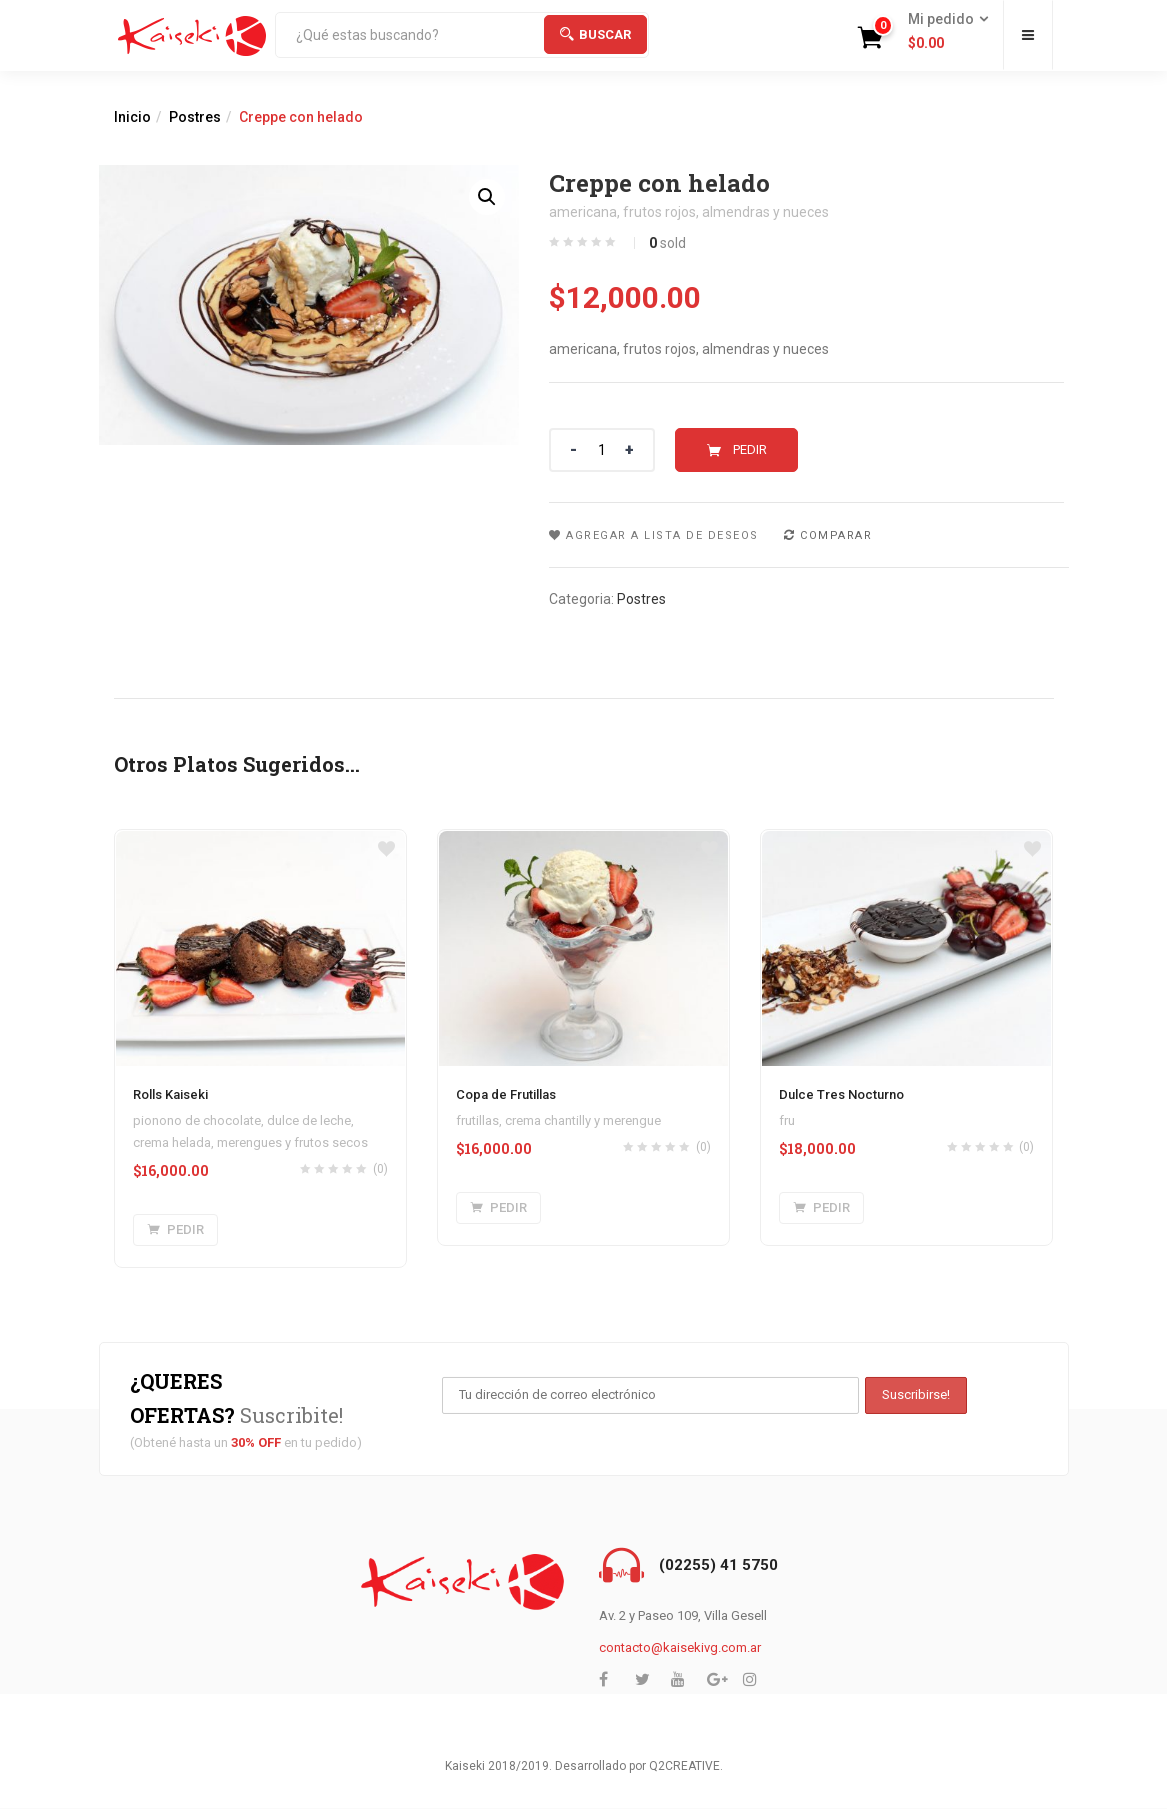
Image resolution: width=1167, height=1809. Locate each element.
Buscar (595, 34)
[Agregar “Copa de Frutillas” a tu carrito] (498, 1208)
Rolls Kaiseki (170, 1094)
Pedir (750, 449)
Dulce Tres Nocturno (841, 1094)
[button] (942, 32)
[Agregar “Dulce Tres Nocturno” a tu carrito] (821, 1208)
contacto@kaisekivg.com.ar (680, 1647)
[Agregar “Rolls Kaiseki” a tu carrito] (175, 1230)
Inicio (132, 117)
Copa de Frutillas (506, 1094)
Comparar (836, 535)
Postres (195, 117)
